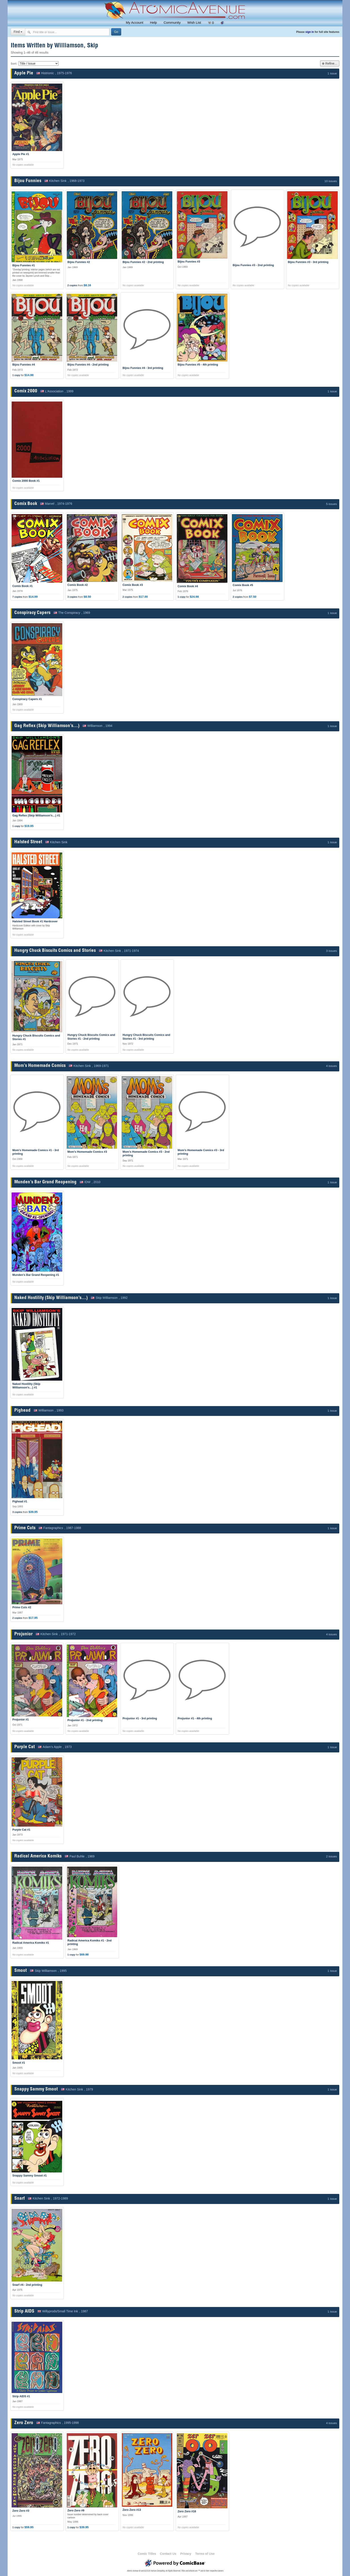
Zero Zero (23, 2423)
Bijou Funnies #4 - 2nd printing (88, 364)
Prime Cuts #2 (21, 1607)
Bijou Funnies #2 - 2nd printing (143, 262)
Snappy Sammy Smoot (36, 2089)
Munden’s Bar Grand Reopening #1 (35, 1274)
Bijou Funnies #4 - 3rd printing (143, 368)
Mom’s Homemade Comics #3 (87, 1151)
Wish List (194, 22)
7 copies (17, 596)
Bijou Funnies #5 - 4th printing (198, 364)
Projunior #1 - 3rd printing (140, 1718)
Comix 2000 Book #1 (26, 480)
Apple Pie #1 (20, 154)
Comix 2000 (25, 391)
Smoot (20, 1970)
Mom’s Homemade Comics (40, 1066)
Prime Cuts (24, 1528)
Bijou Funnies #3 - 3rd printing (308, 262)
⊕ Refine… (330, 63)
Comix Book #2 (77, 585)
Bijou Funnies (27, 181)
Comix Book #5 (243, 585)
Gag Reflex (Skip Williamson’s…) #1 (36, 815)
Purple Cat (24, 1747)
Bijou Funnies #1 (23, 265)
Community (172, 22)
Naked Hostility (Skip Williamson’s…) (51, 1298)
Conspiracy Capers (32, 613)
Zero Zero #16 (187, 2511)
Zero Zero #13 (132, 2509)
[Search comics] (67, 32)
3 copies (72, 596)
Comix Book (25, 504)
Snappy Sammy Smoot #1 (29, 2175)
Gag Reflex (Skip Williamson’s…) (46, 726)
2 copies (72, 285)
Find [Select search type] (18, 32)
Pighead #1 (19, 1501)
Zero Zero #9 (75, 2510)
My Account (134, 22)
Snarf (19, 2198)
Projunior (23, 1634)
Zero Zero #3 (20, 2510)
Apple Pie (23, 73)
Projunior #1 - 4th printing (195, 1718)
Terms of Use (205, 2553)
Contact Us (168, 2553)
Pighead (22, 1410)
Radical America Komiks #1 (30, 1942)
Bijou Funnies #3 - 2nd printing (253, 265)
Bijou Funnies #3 (189, 261)
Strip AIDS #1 (21, 2396)
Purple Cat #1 (21, 1829)
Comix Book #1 (22, 586)
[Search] (116, 32)
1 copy (16, 375)
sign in (309, 32)
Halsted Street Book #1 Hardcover (35, 921)
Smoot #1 (18, 2062)
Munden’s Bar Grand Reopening (45, 1182)
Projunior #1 (20, 1719)
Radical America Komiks (38, 1856)
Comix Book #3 (133, 585)
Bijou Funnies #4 (23, 364)
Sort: (14, 63)
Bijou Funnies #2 (78, 262)
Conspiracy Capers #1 (27, 699)
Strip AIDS (24, 2311)
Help (153, 22)
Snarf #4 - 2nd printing (27, 2284)
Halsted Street (28, 842)
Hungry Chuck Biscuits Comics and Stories (55, 950)
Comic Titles (147, 2553)
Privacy (185, 2553)
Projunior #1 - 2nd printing (84, 1720)
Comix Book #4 (188, 586)
